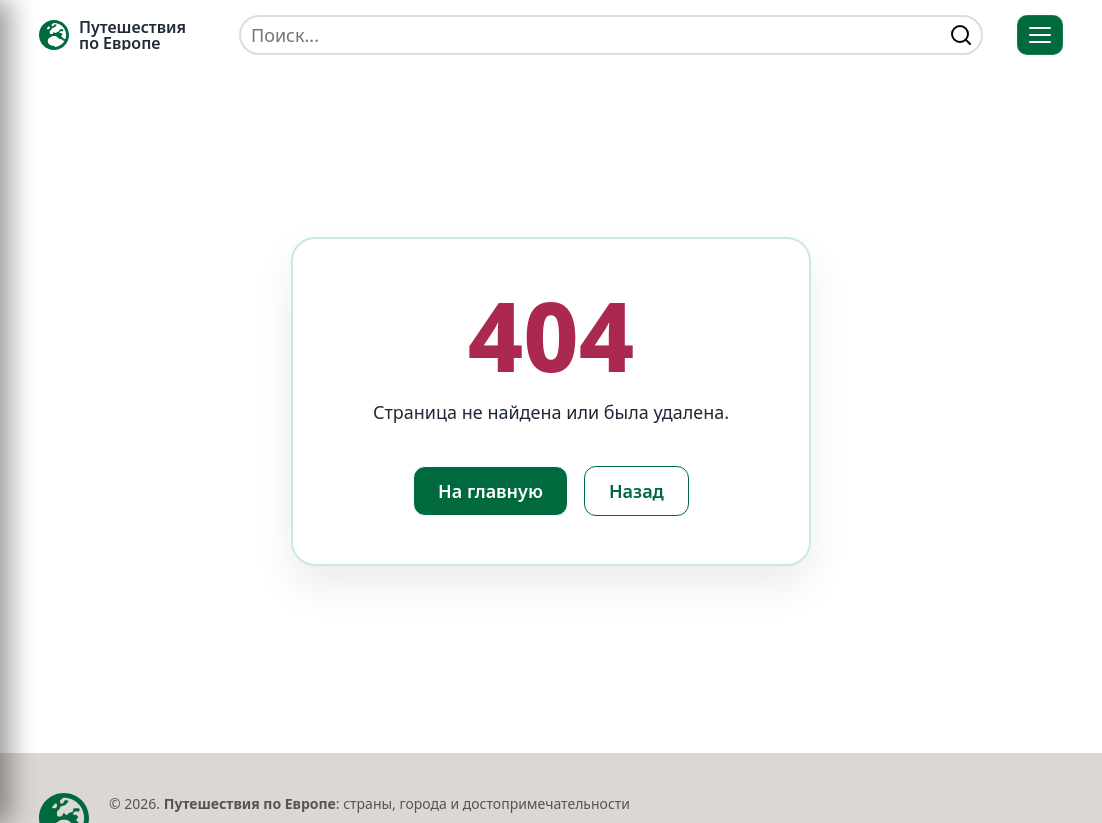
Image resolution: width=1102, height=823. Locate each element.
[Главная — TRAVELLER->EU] (112, 35)
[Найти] (961, 35)
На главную (490, 491)
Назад (636, 491)
